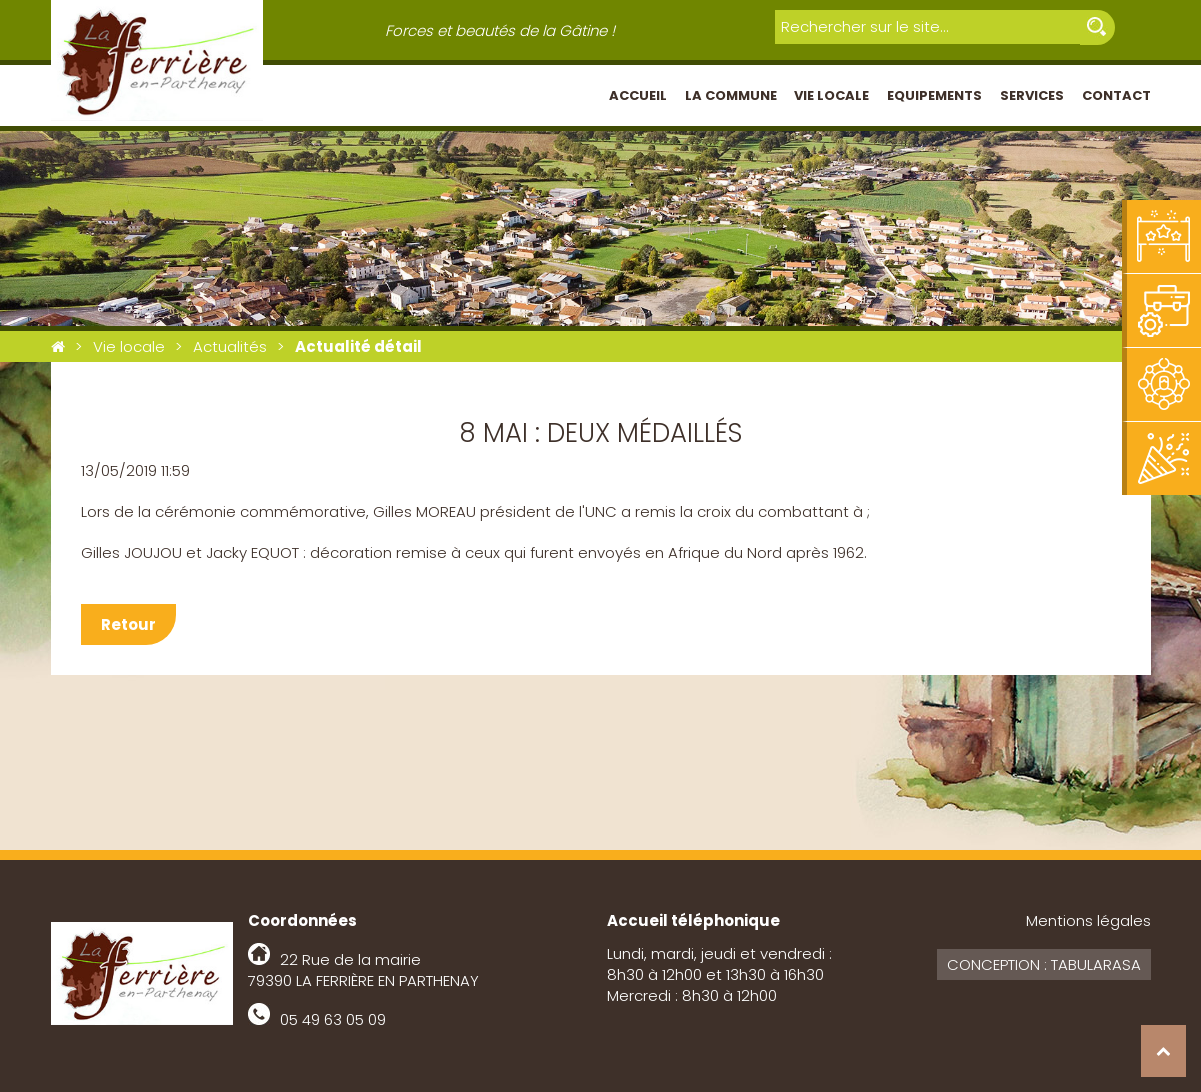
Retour (128, 624)
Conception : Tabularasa (1044, 964)
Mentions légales (1088, 920)
